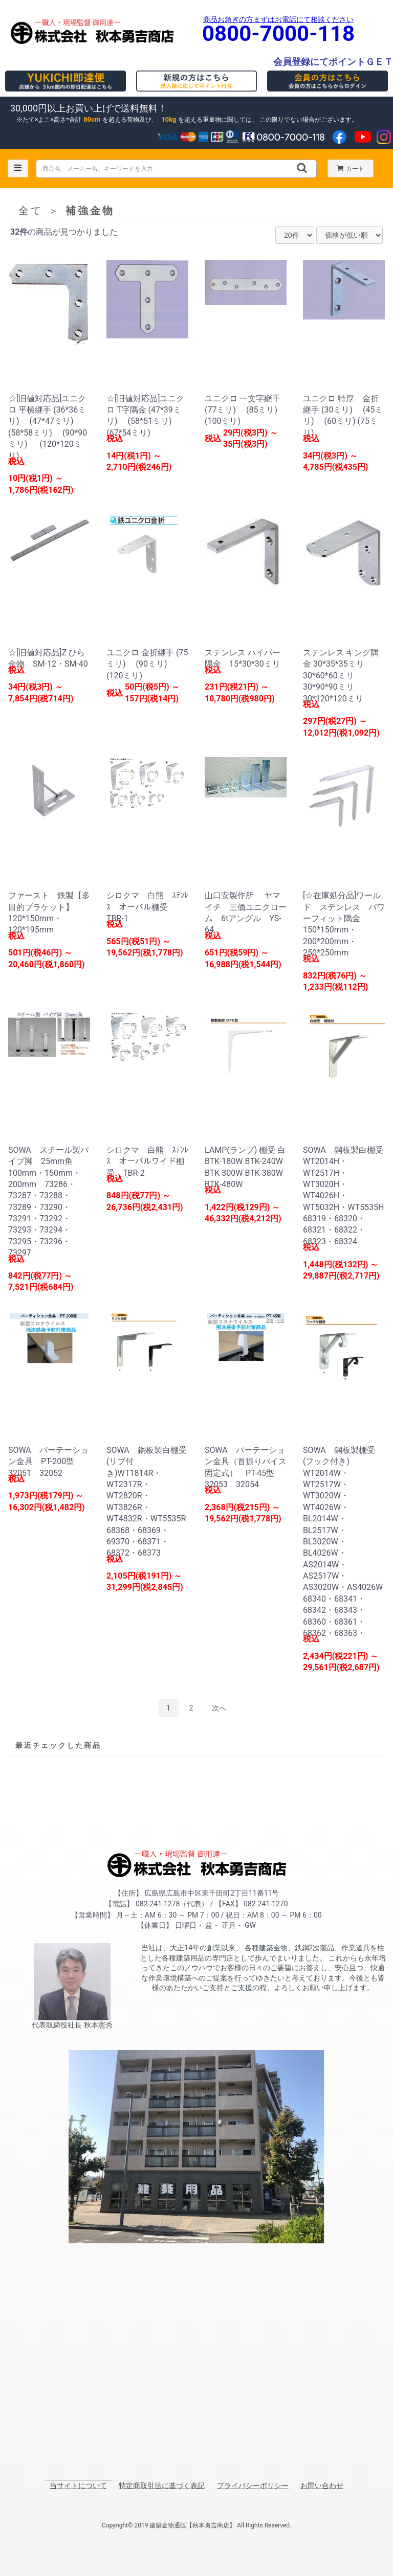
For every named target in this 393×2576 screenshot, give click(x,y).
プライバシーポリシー (253, 2485)
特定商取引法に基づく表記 (162, 2485)
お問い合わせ (321, 2485)
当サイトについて (78, 2485)
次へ (219, 1708)
